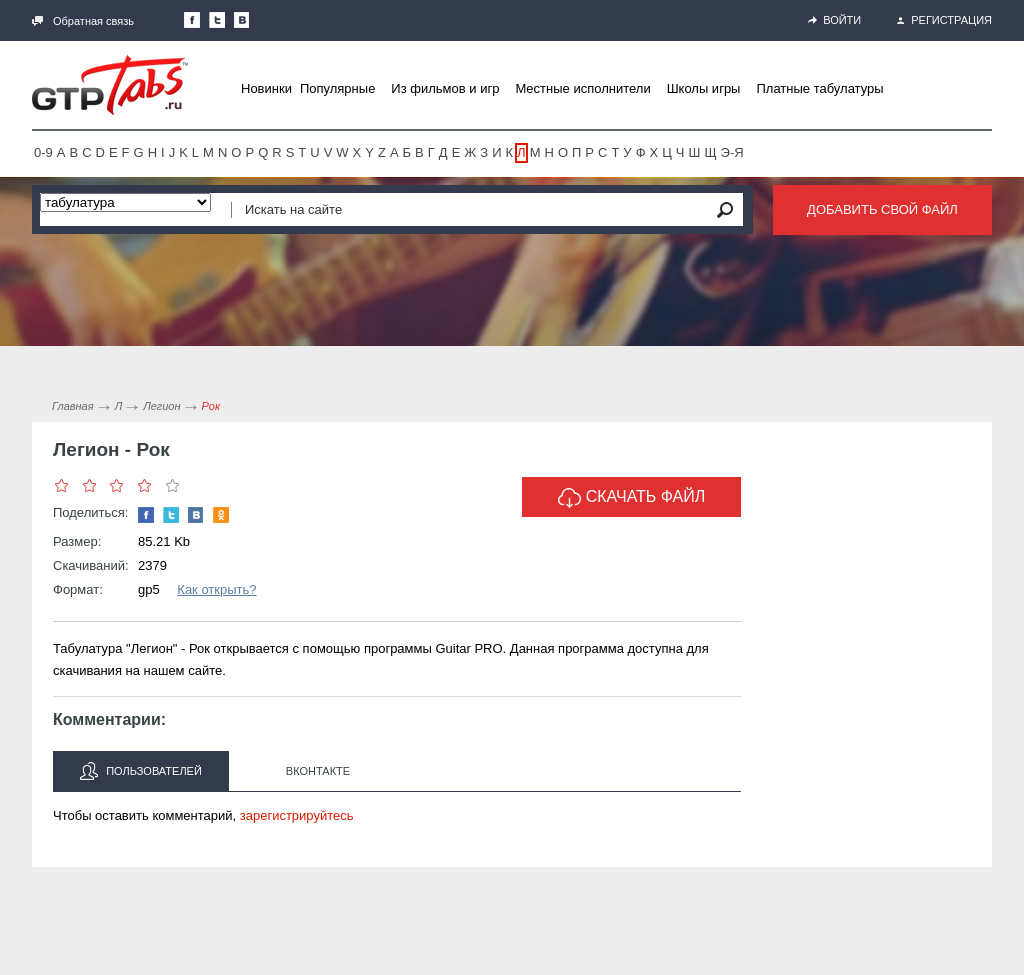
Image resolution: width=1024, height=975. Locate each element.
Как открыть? (216, 589)
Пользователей (141, 771)
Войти (834, 20)
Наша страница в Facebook (192, 20)
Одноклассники (221, 515)
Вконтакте (318, 771)
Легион (161, 406)
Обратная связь (83, 21)
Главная (73, 406)
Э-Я (732, 152)
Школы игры (704, 88)
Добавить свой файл (882, 209)
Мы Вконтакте (242, 20)
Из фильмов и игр (445, 88)
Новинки (266, 88)
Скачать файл (632, 498)
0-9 (43, 152)
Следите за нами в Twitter (217, 20)
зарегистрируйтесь (297, 815)
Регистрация (944, 20)
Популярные (337, 88)
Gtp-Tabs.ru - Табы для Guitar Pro (110, 85)
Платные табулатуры (819, 88)
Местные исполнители (582, 88)
